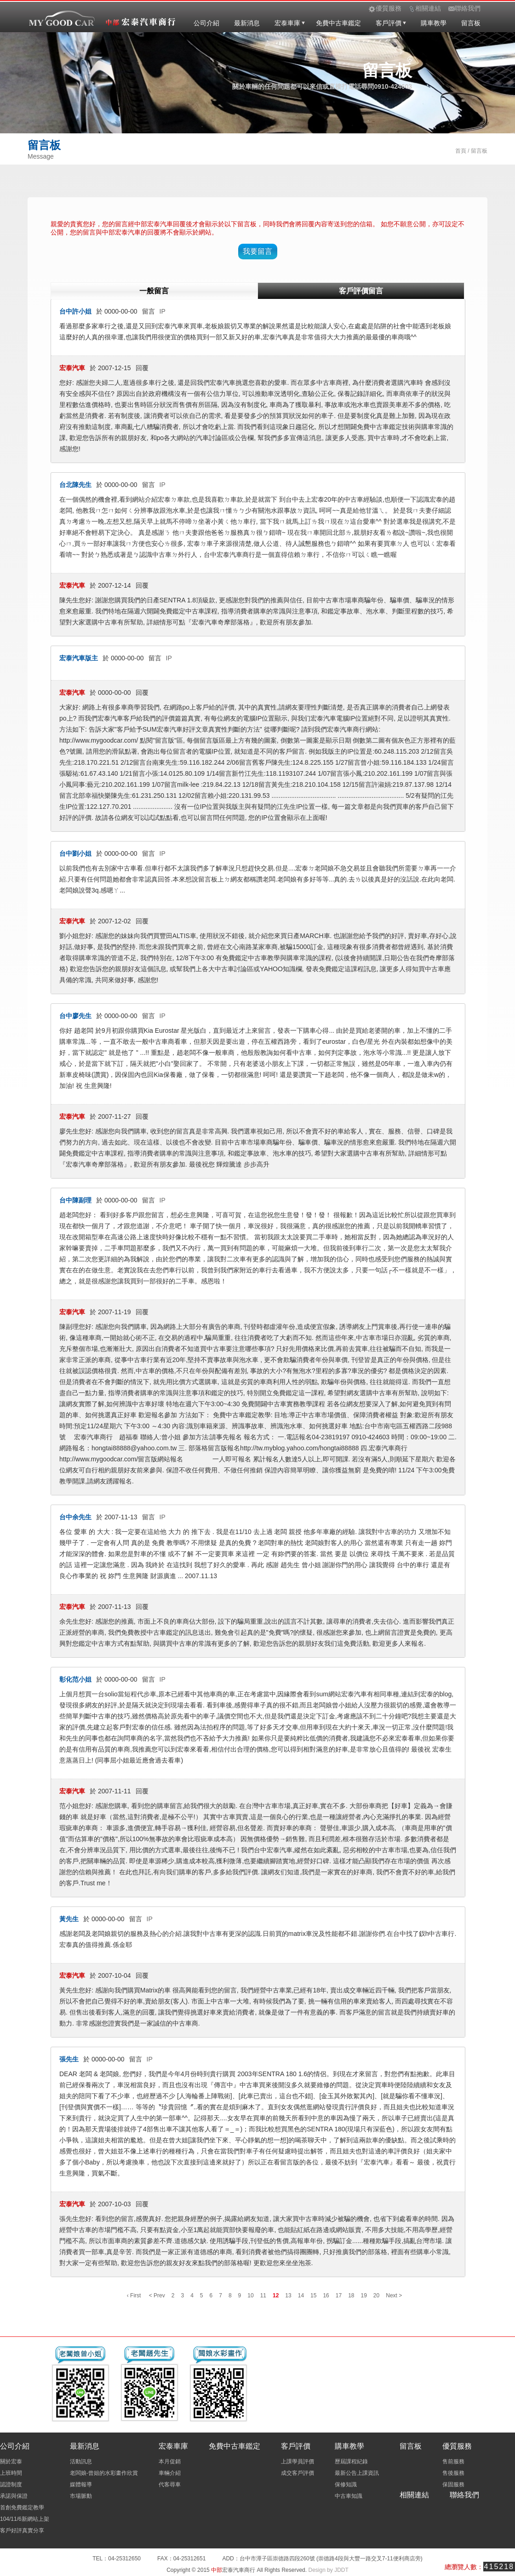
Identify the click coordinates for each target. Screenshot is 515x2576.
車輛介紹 (170, 2473)
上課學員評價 (297, 2461)
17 (339, 2295)
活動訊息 (81, 2461)
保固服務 (453, 2484)
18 (351, 2295)
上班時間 (11, 2473)
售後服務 (453, 2473)
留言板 (471, 23)
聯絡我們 (464, 2495)
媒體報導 (81, 2484)
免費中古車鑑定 (338, 23)
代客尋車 (170, 2484)
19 (364, 2295)
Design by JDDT (328, 2570)
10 (250, 2295)
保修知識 (346, 2484)
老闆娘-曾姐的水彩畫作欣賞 (104, 2473)
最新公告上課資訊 (357, 2473)
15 (313, 2295)
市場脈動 (81, 2496)
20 (376, 2295)
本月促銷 (170, 2461)
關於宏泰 (11, 2461)
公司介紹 (206, 23)
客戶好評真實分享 (22, 2530)
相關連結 (414, 2495)
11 (263, 2295)
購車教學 (433, 23)
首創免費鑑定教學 (22, 2507)
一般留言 (154, 291)
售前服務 (453, 2461)
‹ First (134, 2295)
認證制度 (11, 2484)
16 (326, 2295)
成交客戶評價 (297, 2473)
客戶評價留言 (361, 291)
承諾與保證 (14, 2496)
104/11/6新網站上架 (24, 2519)
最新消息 (247, 23)
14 (301, 2295)
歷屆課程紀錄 (351, 2461)
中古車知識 (348, 2496)
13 (288, 2295)
